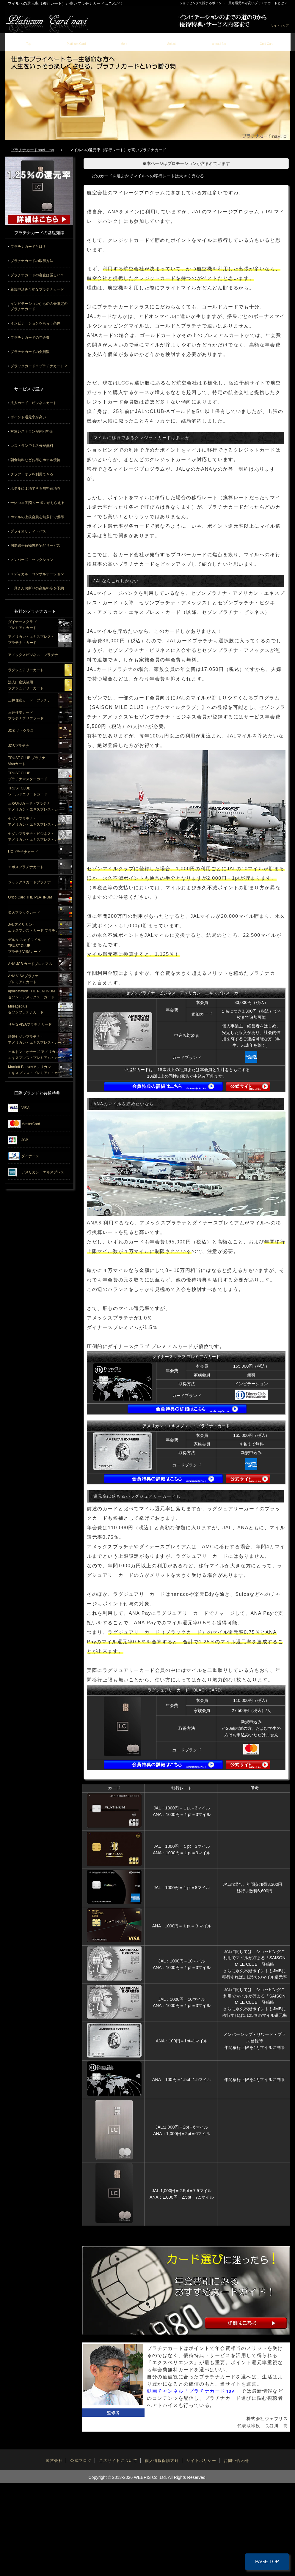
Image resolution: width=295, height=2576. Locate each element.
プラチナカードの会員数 (30, 352)
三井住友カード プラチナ (29, 700)
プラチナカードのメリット (124, 41)
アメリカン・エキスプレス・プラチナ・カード (31, 640)
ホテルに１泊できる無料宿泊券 (35, 488)
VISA (25, 1108)
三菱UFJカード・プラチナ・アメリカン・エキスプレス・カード (36, 806)
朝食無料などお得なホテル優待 (35, 460)
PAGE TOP (267, 2561)
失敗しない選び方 (172, 41)
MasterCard (30, 1124)
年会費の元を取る (219, 41)
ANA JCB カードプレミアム (30, 964)
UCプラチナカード (23, 852)
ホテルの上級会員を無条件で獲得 (37, 517)
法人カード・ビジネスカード (33, 403)
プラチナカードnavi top (32, 150)
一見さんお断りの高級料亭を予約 (37, 588)
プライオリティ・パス (28, 531)
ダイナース (30, 1156)
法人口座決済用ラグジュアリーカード (26, 685)
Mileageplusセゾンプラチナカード (26, 1009)
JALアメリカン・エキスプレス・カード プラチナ (33, 928)
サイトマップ (280, 25)
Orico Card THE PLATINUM (30, 897)
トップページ (29, 41)
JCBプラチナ (18, 746)
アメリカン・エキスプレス (42, 1172)
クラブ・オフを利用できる (31, 474)
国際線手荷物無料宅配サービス (35, 545)
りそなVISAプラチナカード (30, 1024)
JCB (24, 1140)
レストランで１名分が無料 (31, 446)
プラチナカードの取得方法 (31, 261)
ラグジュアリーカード (26, 670)
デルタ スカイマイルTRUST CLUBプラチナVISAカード (24, 945)
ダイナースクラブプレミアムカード (22, 625)
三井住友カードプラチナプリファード (26, 715)
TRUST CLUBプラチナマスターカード (27, 776)
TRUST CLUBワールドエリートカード (27, 791)
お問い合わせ (236, 2460)
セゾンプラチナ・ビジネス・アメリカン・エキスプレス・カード (36, 837)
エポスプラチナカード (26, 867)
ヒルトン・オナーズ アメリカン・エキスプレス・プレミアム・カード (36, 1055)
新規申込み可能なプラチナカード (37, 289)
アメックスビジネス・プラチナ (33, 655)
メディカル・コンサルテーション (37, 574)
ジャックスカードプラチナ (29, 882)
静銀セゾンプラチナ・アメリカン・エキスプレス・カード (36, 1040)
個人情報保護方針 (162, 2460)
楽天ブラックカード (24, 912)
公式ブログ (80, 2460)
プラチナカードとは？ (28, 247)
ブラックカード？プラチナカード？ (39, 366)
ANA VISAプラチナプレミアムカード (23, 979)
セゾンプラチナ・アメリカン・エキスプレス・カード (36, 821)
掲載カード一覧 (76, 41)
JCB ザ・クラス (21, 731)
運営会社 (54, 2460)
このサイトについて (118, 2460)
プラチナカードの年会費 (30, 337)
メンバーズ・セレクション (31, 560)
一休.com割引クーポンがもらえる (37, 503)
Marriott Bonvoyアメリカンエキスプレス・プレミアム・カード (36, 1070)
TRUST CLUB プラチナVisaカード (26, 761)
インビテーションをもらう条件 (35, 323)
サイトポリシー (201, 2460)
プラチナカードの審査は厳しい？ (37, 275)
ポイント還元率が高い (28, 417)
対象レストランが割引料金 (31, 431)
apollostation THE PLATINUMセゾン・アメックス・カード (31, 994)
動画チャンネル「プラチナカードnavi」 (194, 2391)
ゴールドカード (266, 41)
